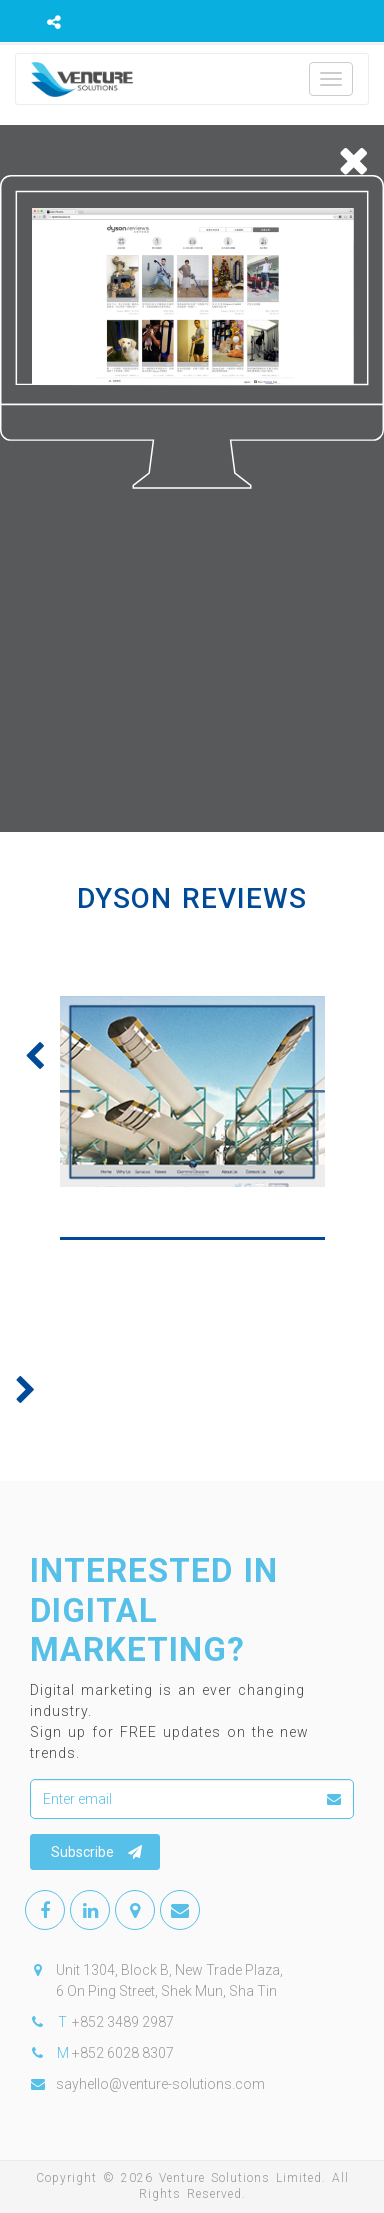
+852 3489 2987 (123, 2022)
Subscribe (96, 1852)
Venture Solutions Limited (240, 2178)
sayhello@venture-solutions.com (160, 2084)
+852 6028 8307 (123, 2053)
